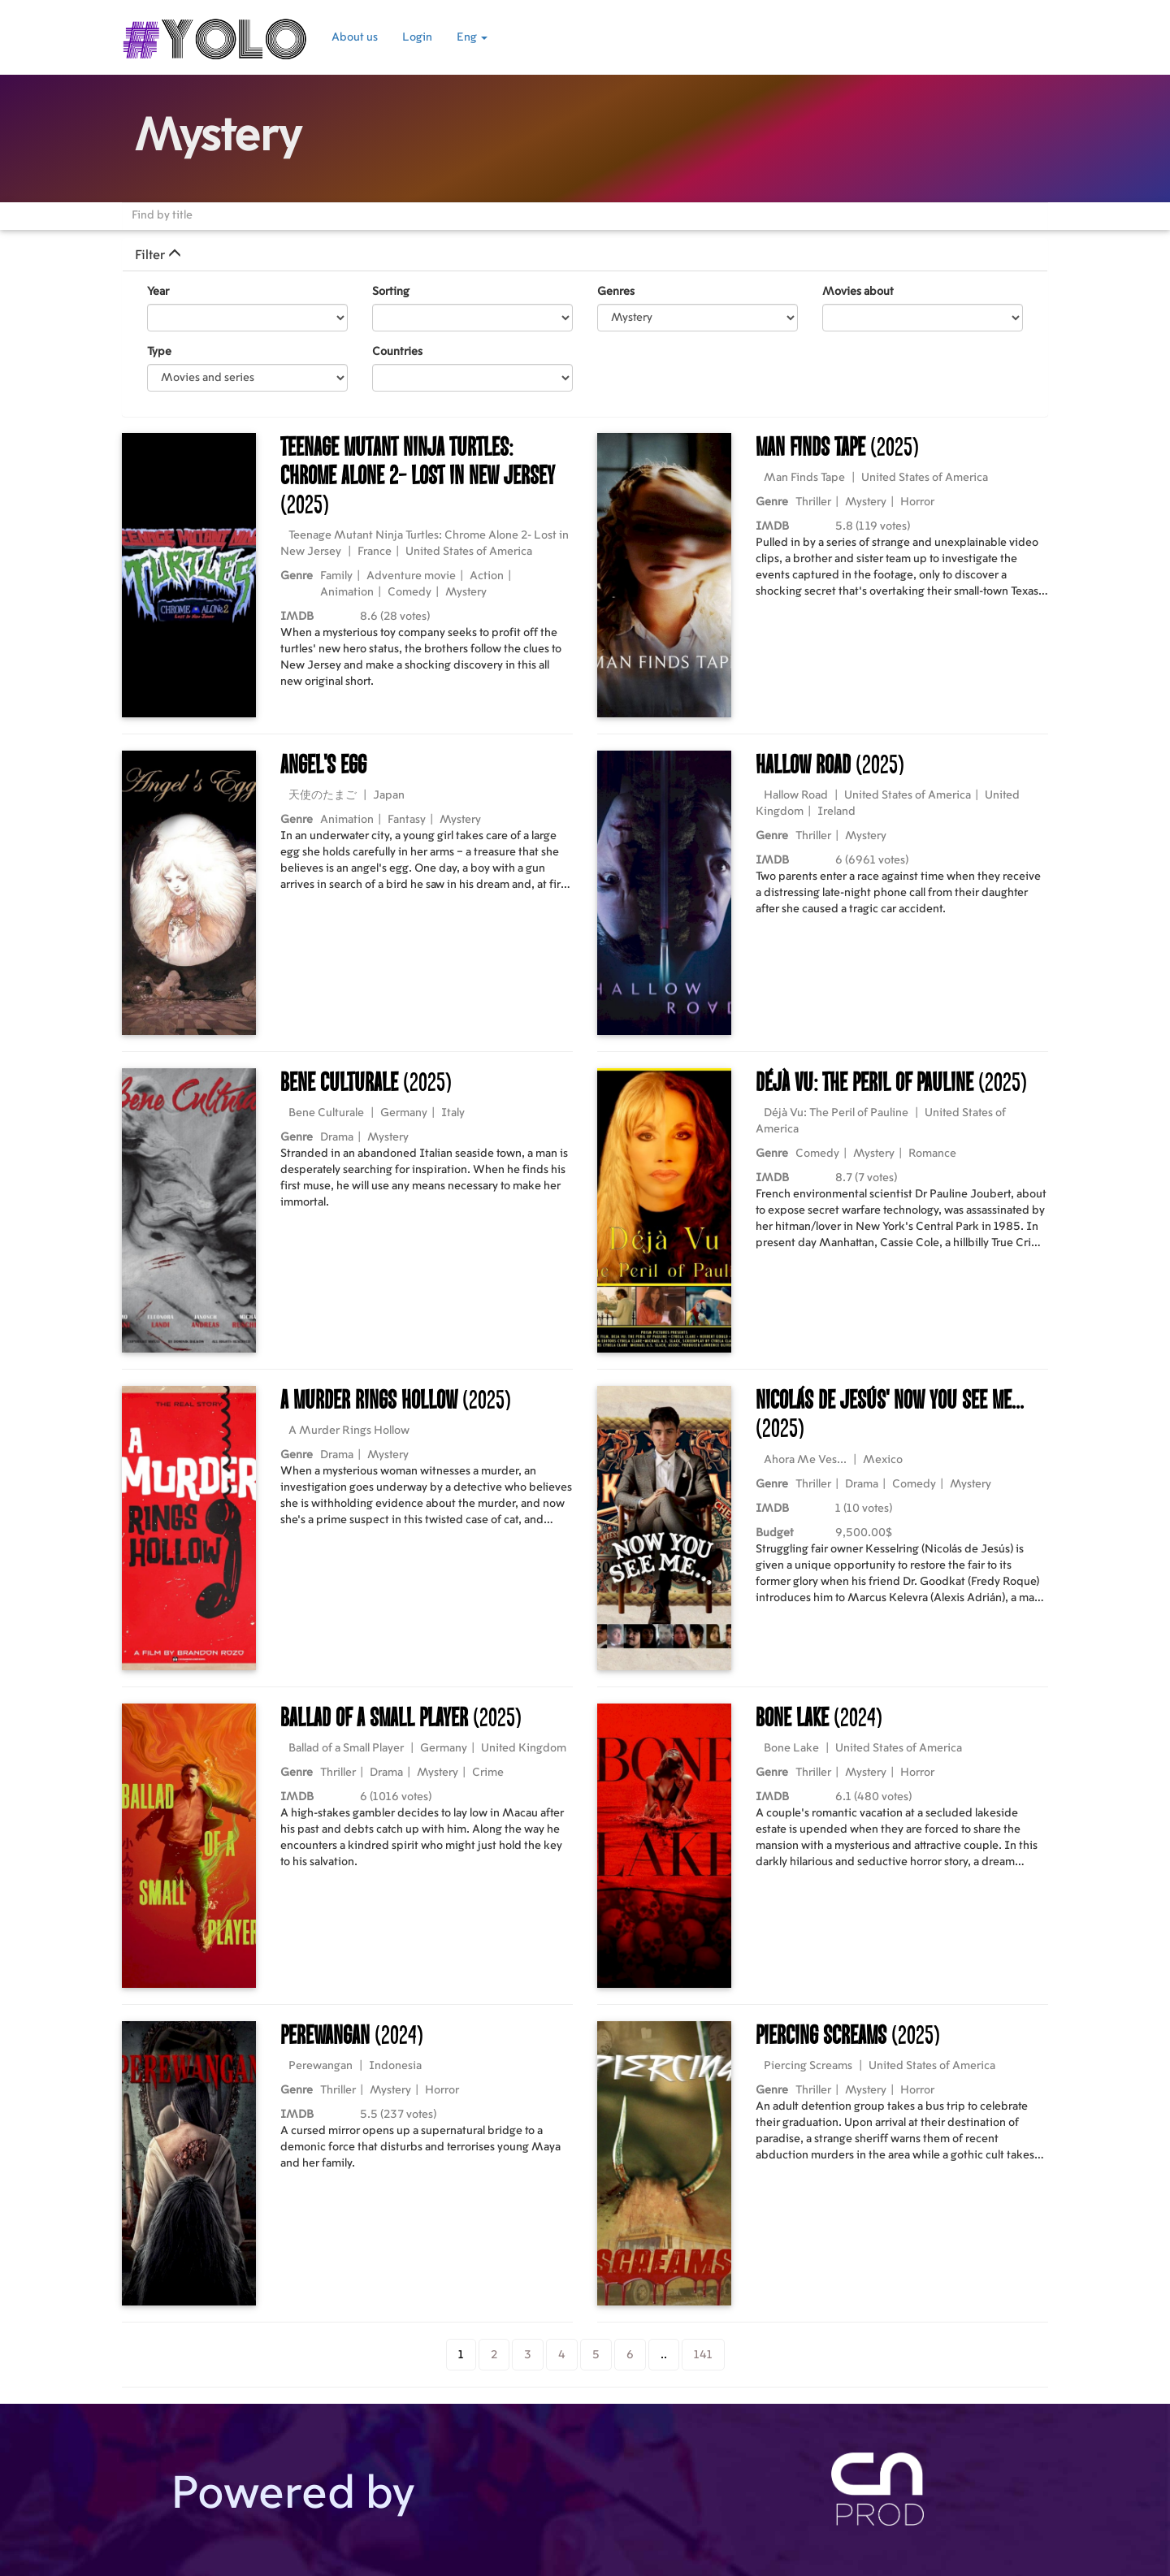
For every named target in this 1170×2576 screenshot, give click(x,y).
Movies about (858, 291)
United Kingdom (523, 1748)
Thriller (813, 502)
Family (336, 576)
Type (159, 351)
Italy (453, 1113)
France (375, 551)
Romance (932, 1153)
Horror (917, 502)
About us (355, 37)
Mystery (466, 592)
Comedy (409, 592)
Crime (488, 1772)
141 (703, 2355)
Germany (403, 1113)
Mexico (883, 1460)
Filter (158, 255)
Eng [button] (472, 37)
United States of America (468, 551)
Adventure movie (411, 576)
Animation (347, 592)
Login (417, 37)
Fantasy (407, 819)
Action (487, 576)
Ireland (836, 811)
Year (158, 291)
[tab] (585, 255)
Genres (616, 291)
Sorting (391, 291)
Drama (336, 1137)
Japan (389, 795)
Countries (397, 351)
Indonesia (395, 2066)
